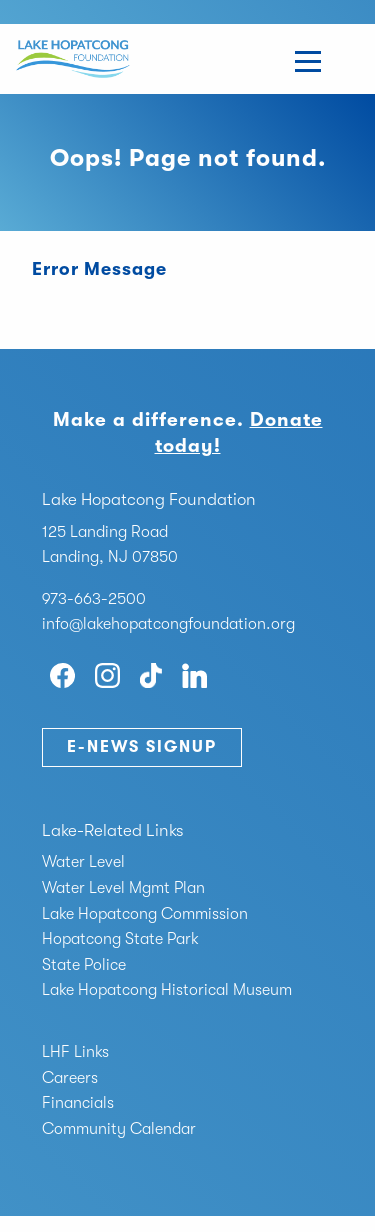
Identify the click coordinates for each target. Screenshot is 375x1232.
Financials (78, 1103)
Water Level (83, 862)
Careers (70, 1078)
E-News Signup (142, 747)
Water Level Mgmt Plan (123, 888)
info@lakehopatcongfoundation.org (168, 624)
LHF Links (75, 1052)
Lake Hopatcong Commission (145, 914)
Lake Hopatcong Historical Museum (167, 990)
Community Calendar (119, 1129)
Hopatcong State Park (120, 939)
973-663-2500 (94, 599)
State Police (84, 965)
